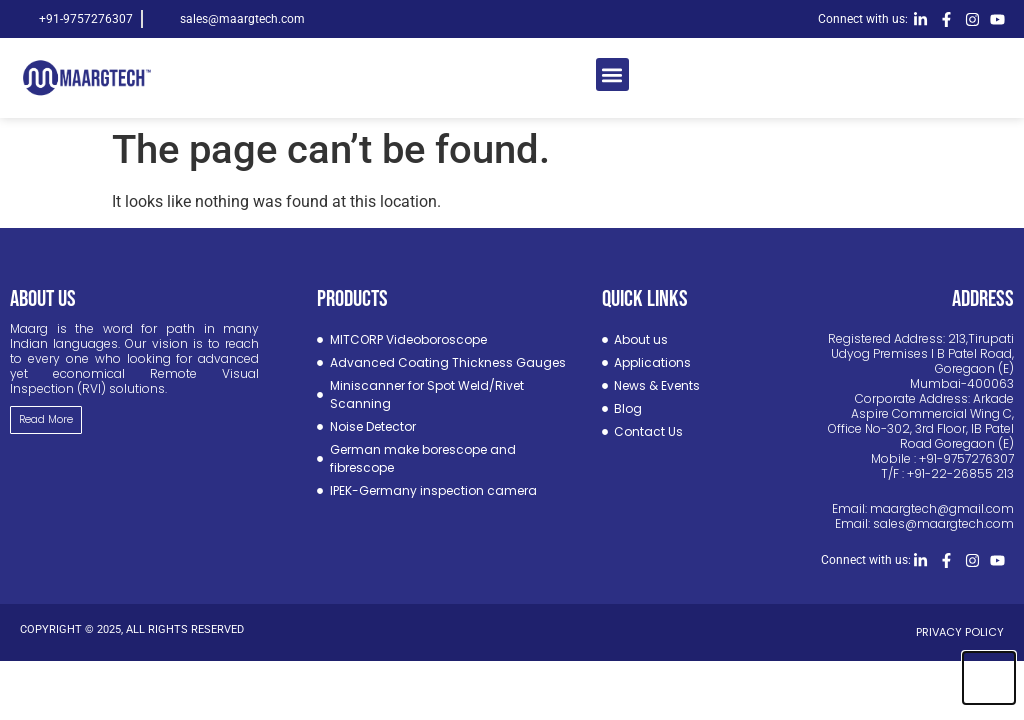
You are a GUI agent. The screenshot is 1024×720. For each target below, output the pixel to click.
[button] (612, 74)
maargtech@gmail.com (942, 508)
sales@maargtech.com (943, 523)
